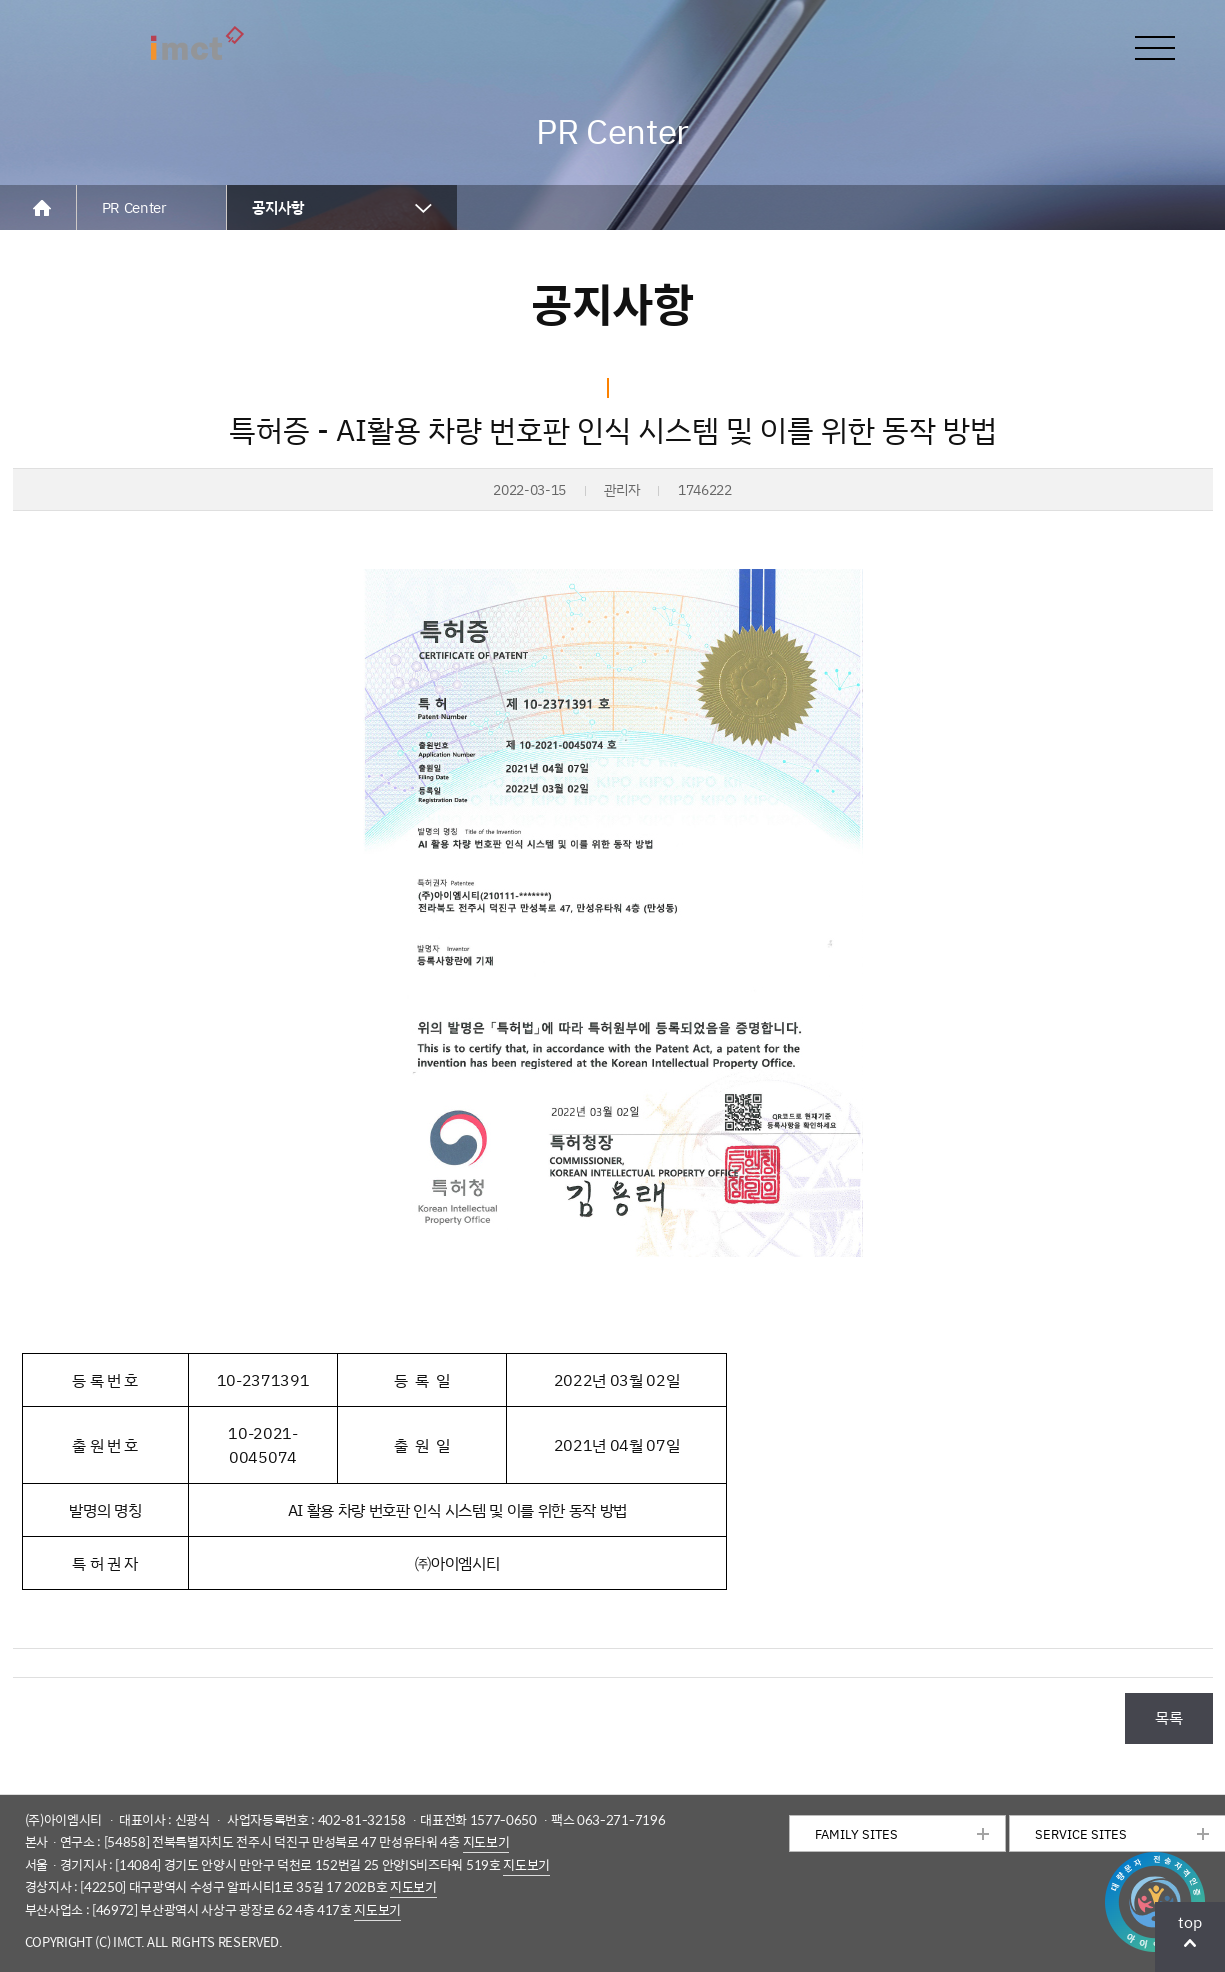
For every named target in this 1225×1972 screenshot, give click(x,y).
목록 (1168, 1717)
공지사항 (278, 207)
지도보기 (486, 1841)
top (1189, 1922)
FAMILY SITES (856, 1834)
